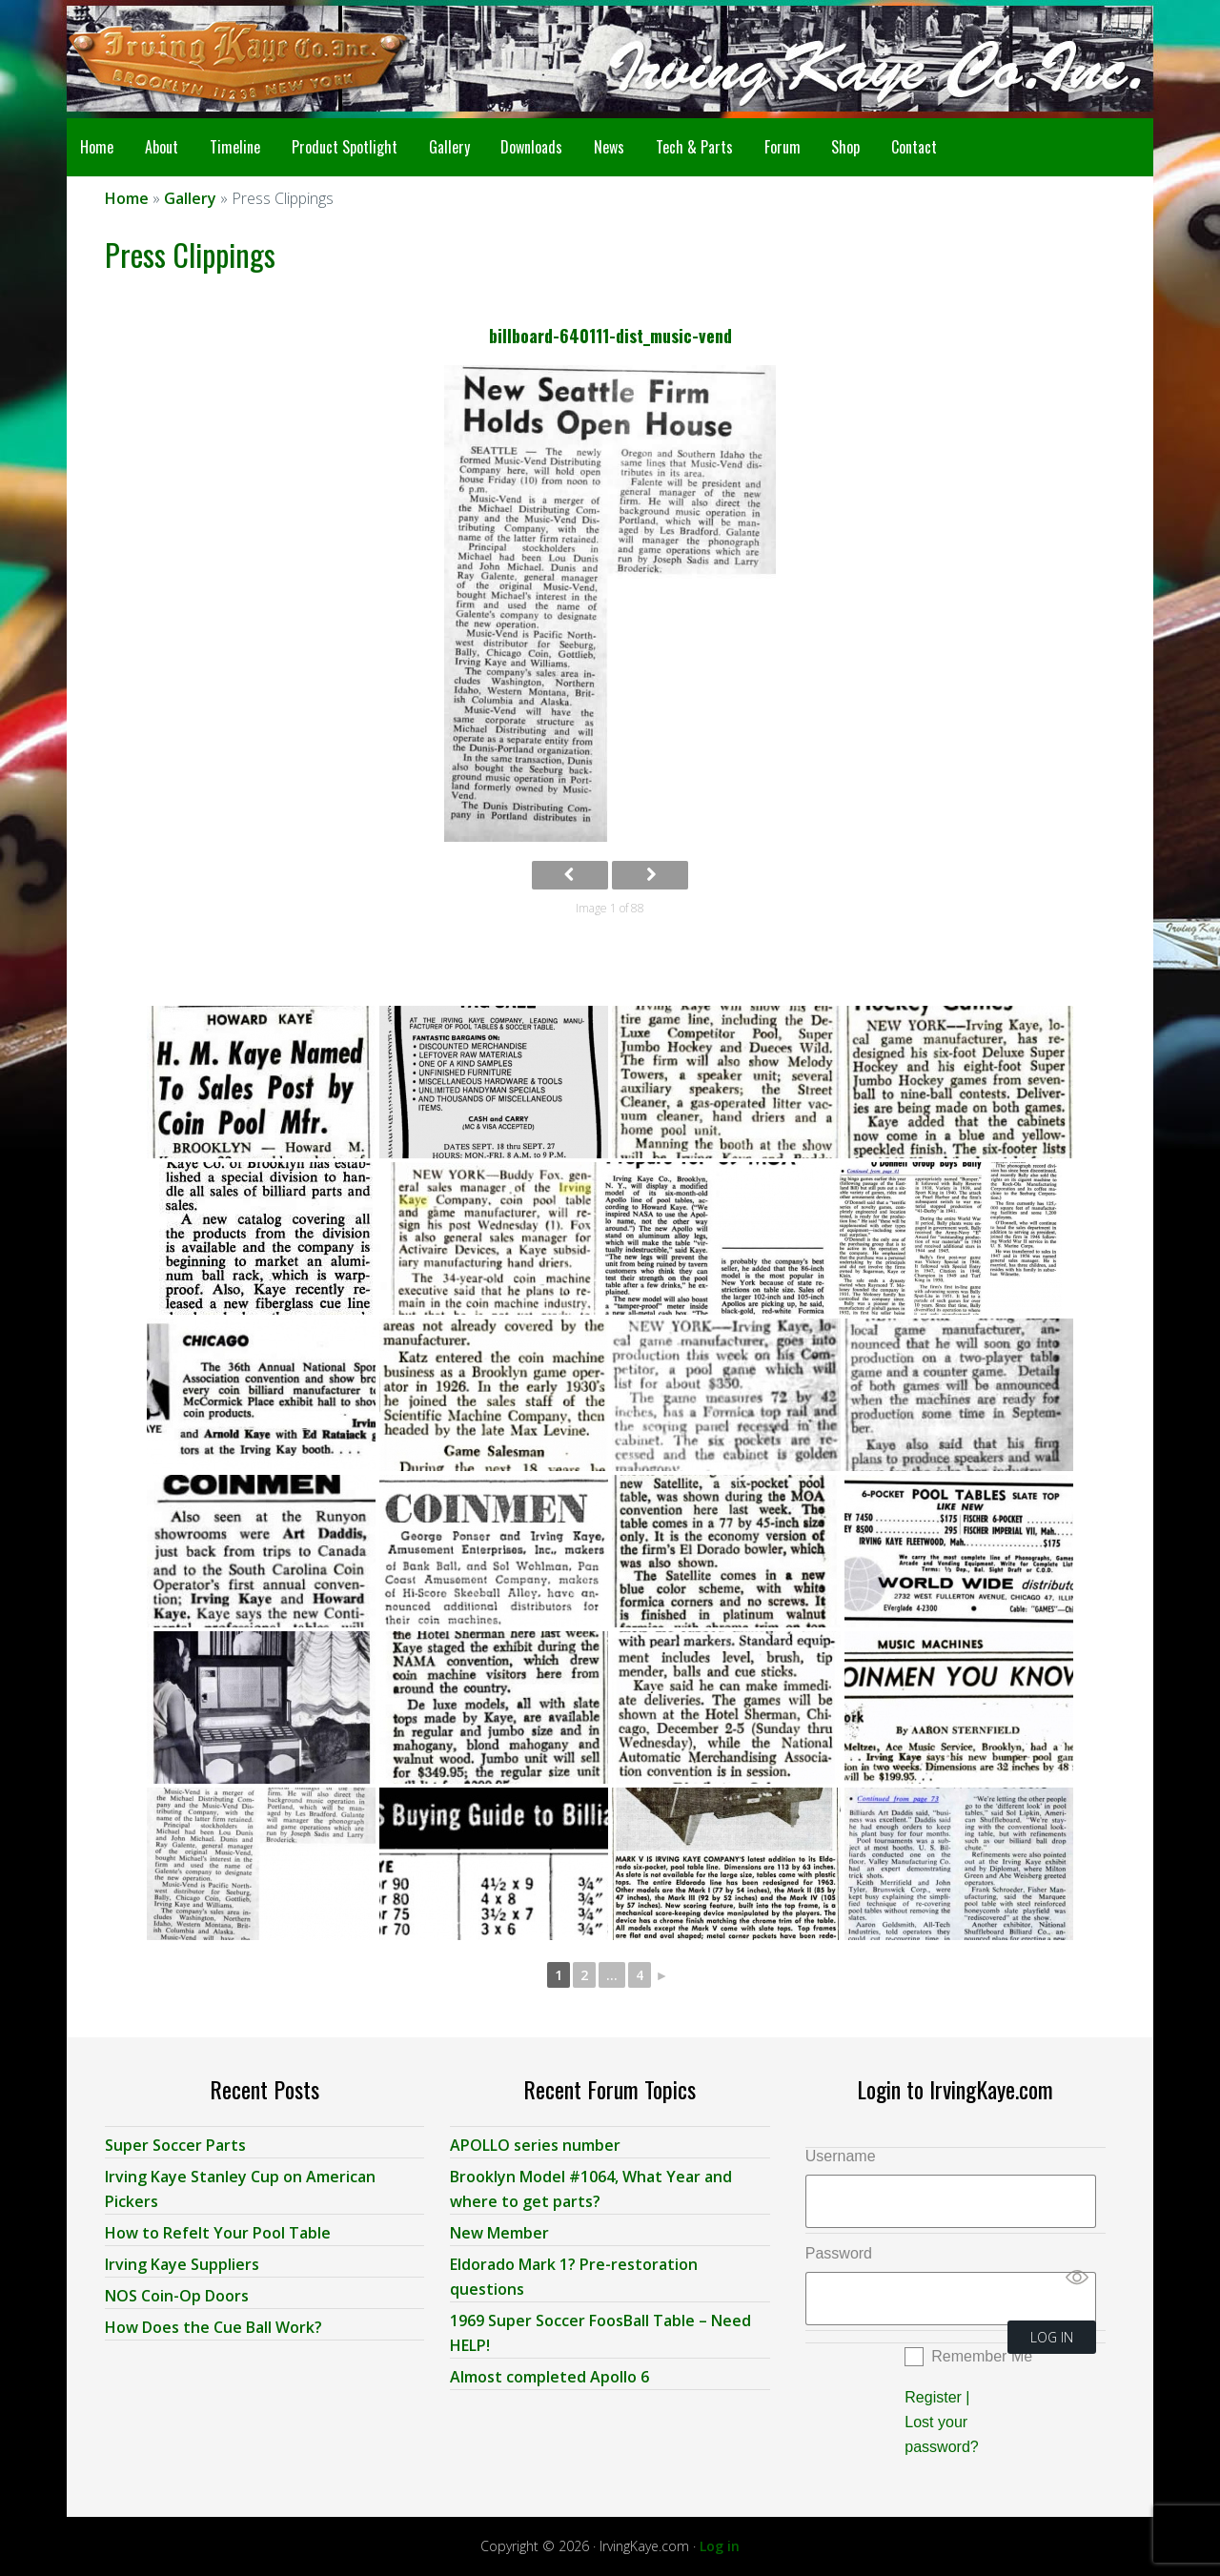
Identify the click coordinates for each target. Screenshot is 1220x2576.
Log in (720, 2545)
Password (838, 2252)
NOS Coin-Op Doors (177, 2294)
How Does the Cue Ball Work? (213, 2326)
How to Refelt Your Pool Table (218, 2231)
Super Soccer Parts (175, 2144)
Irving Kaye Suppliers (182, 2263)
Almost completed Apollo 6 (549, 2375)
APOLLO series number (535, 2144)
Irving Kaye (219, 59)
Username (840, 2155)
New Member (499, 2231)
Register (933, 2396)
